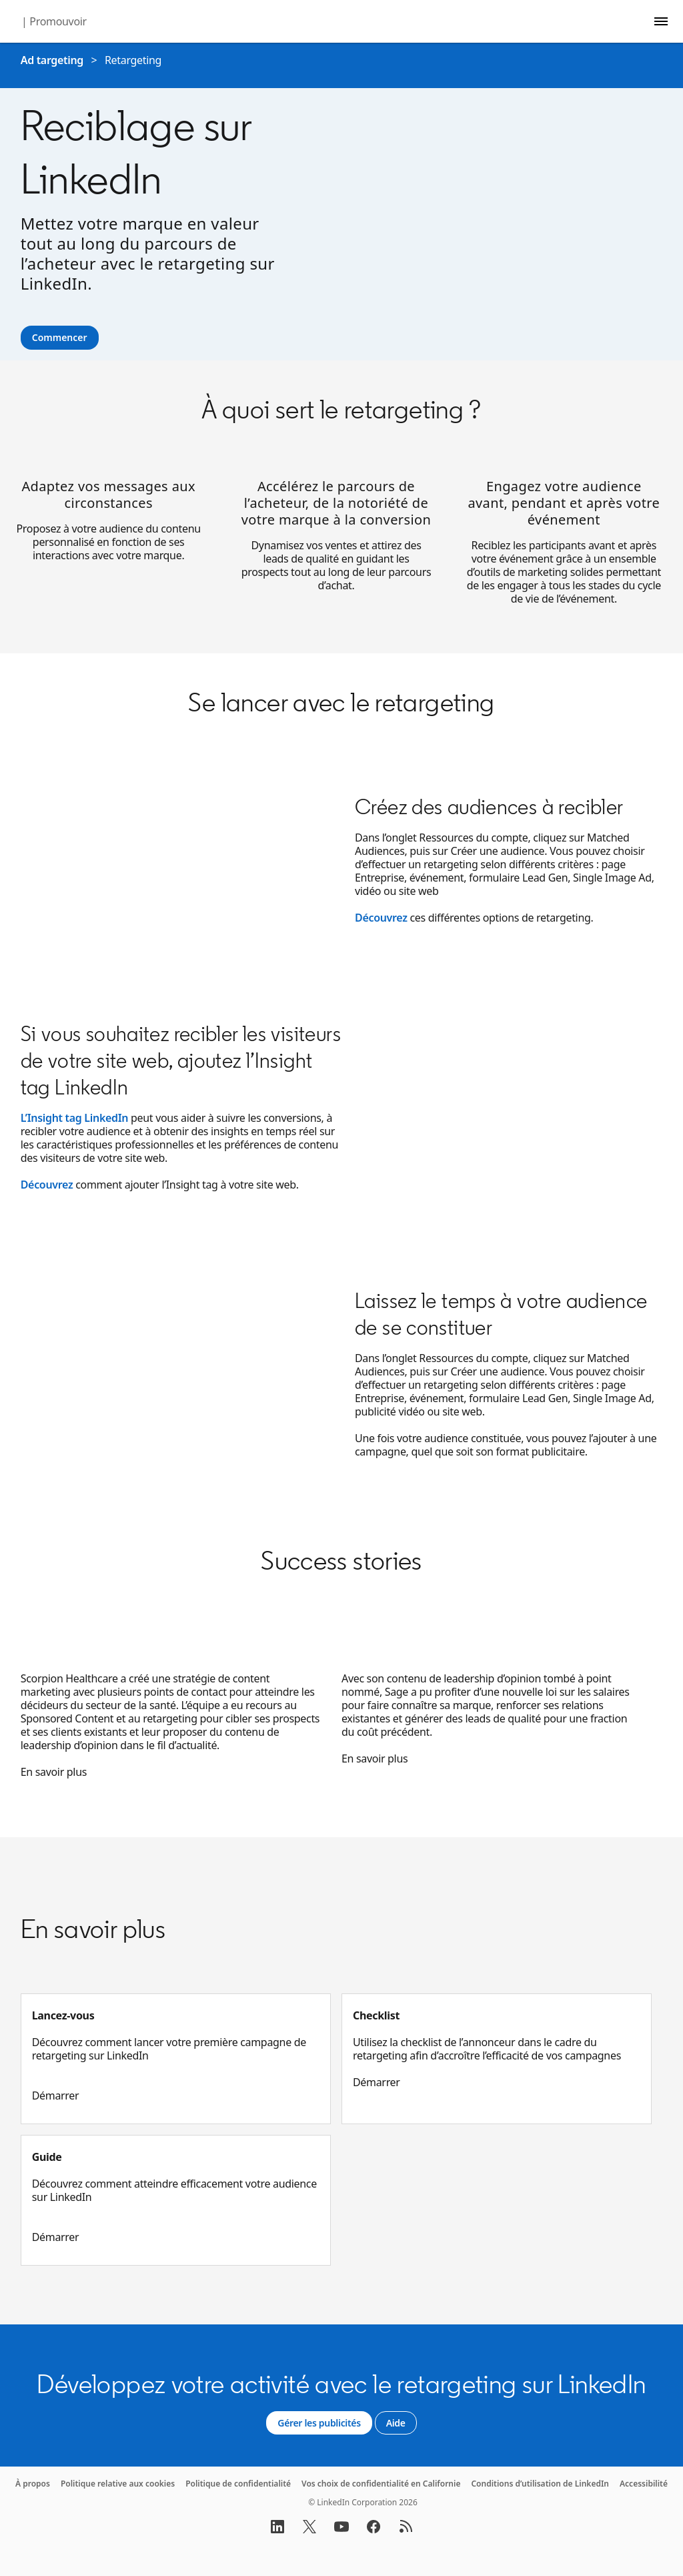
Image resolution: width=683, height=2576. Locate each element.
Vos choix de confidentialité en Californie (380, 2483)
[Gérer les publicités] (319, 2423)
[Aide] (396, 2423)
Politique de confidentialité (238, 2483)
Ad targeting (52, 60)
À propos (32, 2483)
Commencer (59, 337)
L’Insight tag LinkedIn (74, 1117)
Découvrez (381, 917)
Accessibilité (644, 2483)
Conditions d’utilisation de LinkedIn (540, 2483)
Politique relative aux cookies (118, 2483)
